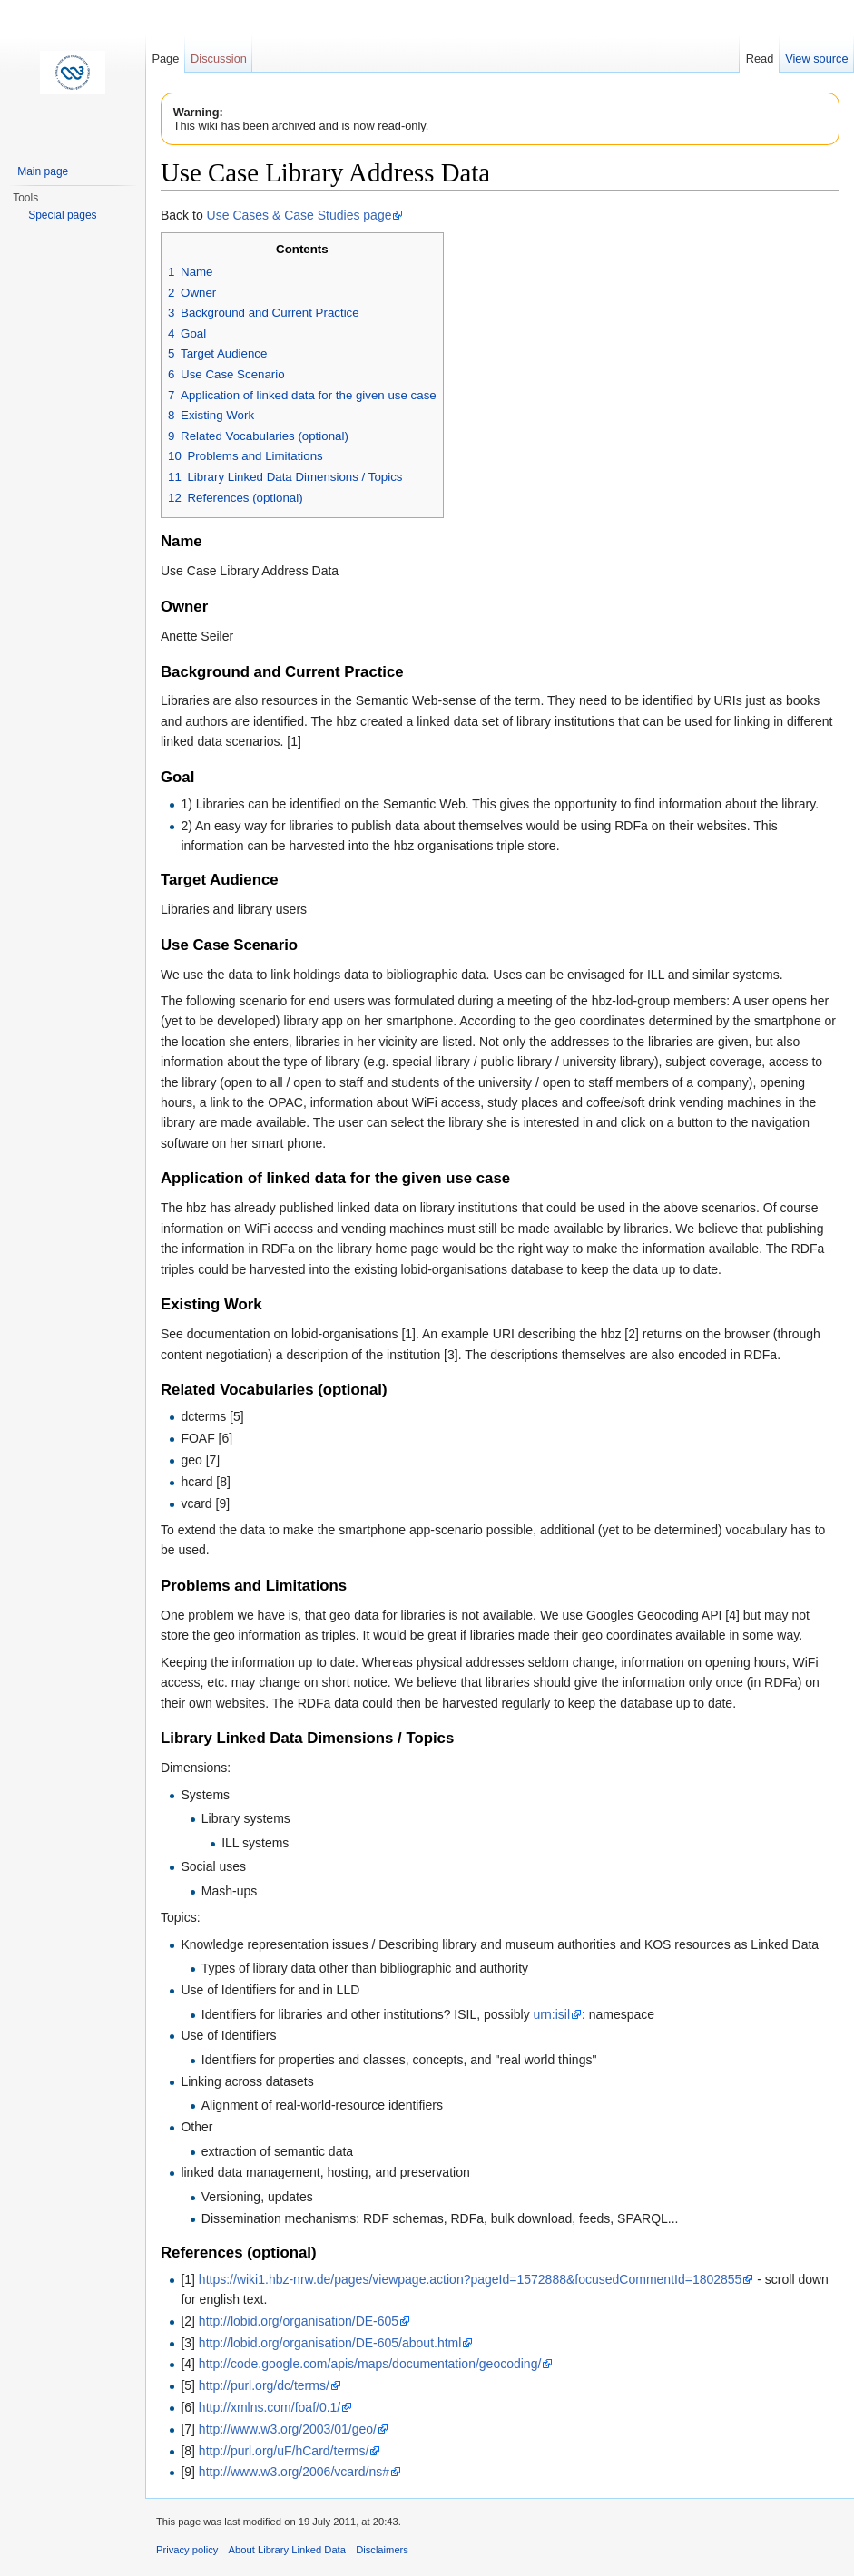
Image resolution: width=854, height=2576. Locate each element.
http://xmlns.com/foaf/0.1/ (269, 2407)
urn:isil (552, 2014)
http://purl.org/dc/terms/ (264, 2385)
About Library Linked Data (287, 2549)
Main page (42, 171)
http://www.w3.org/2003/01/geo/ (288, 2429)
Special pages (62, 215)
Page (165, 58)
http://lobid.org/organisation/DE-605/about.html (330, 2343)
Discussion (219, 58)
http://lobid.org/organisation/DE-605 (298, 2321)
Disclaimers (382, 2549)
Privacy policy (187, 2549)
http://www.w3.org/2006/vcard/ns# (294, 2471)
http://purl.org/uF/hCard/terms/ (284, 2451)
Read (760, 58)
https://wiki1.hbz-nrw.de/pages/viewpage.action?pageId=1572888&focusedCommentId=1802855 (470, 2279)
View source (816, 58)
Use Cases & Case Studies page (299, 215)
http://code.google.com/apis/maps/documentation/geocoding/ (370, 2363)
